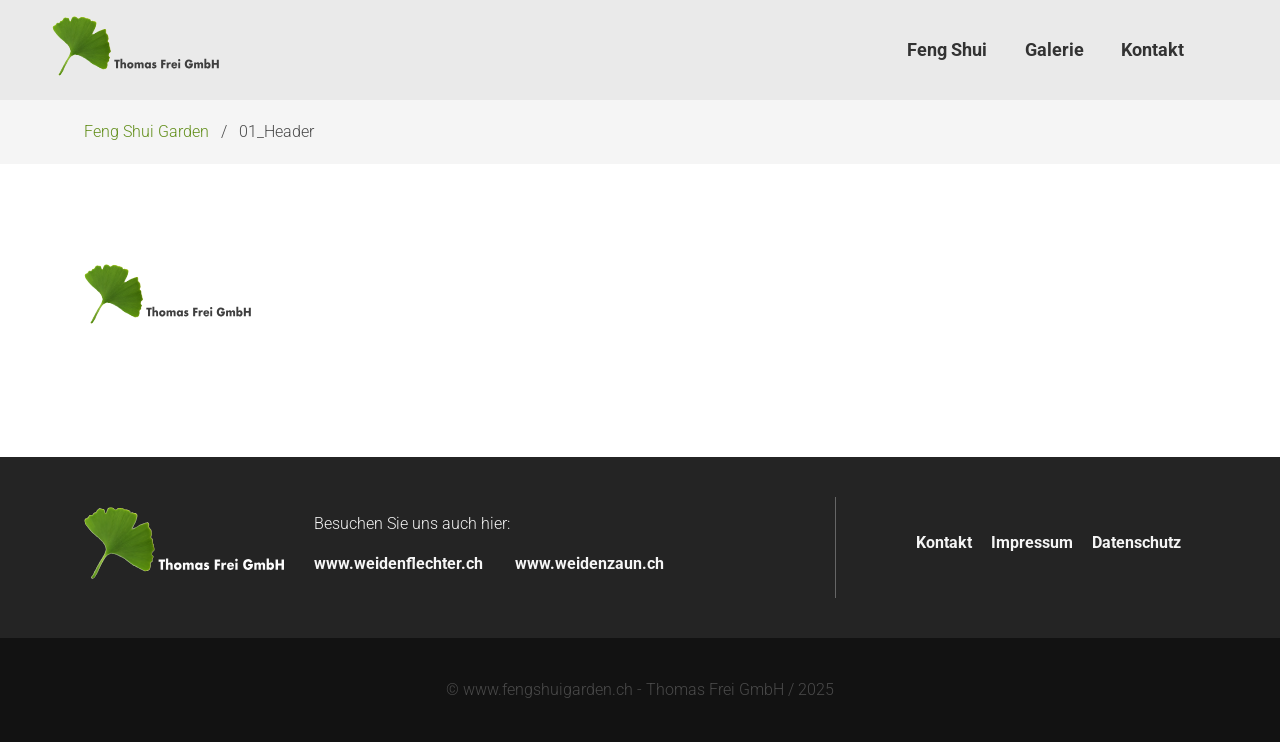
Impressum (1032, 542)
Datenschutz (1136, 542)
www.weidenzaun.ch (589, 563)
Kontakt (944, 542)
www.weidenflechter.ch (398, 563)
